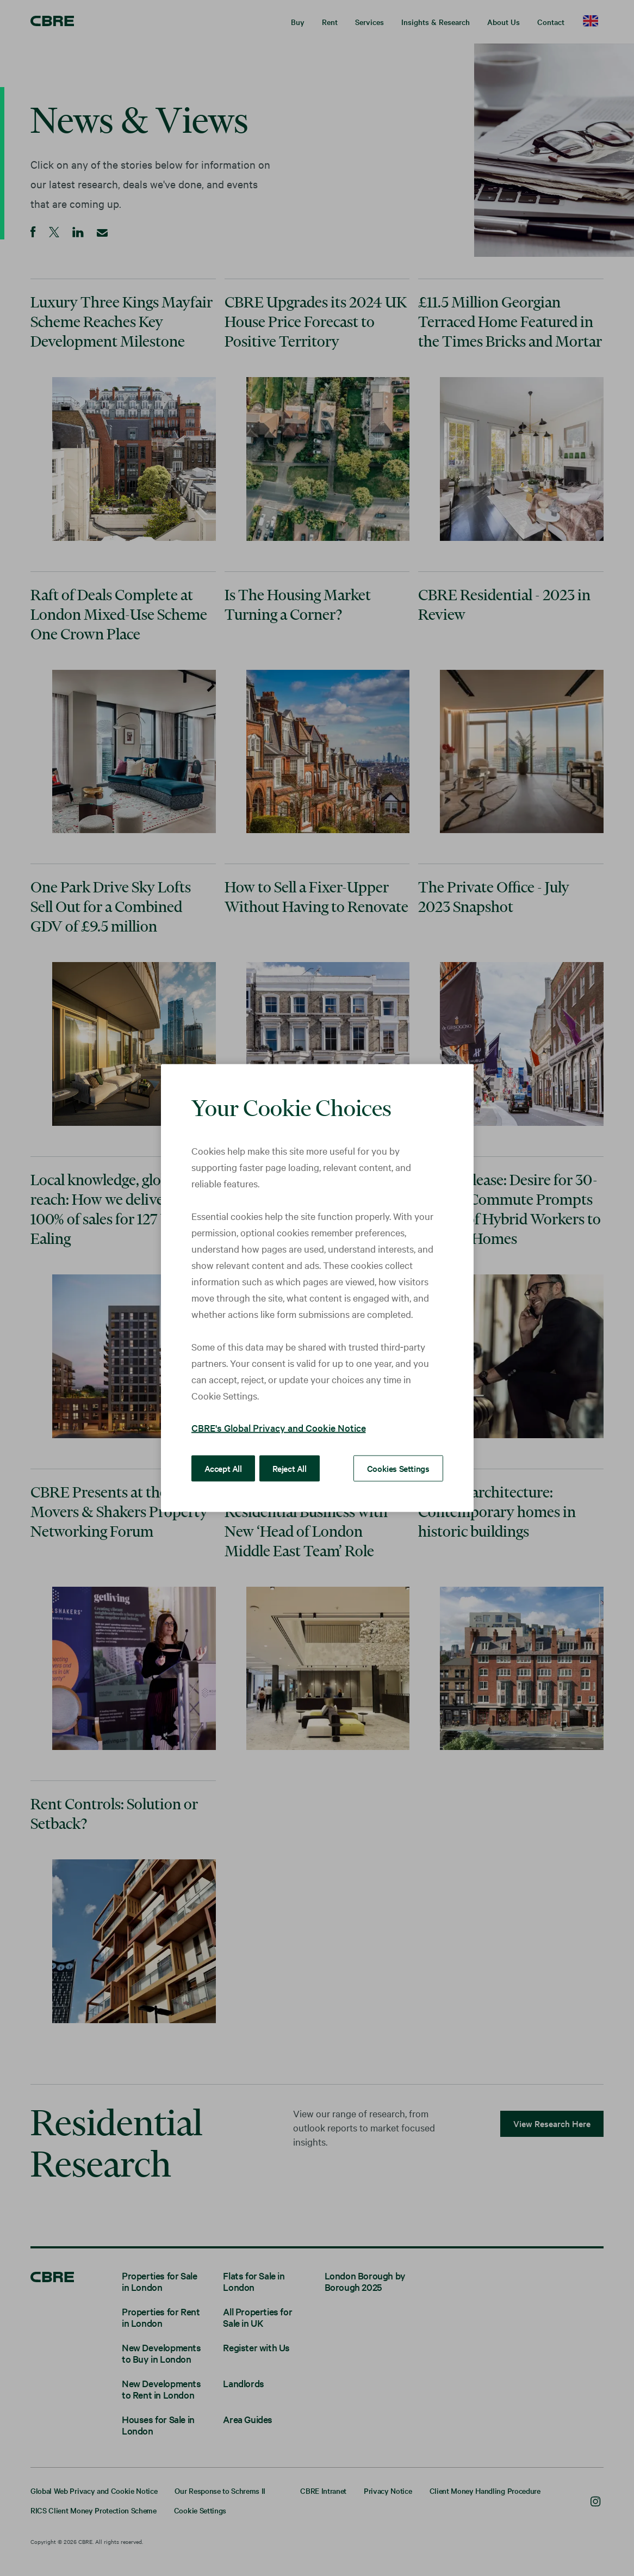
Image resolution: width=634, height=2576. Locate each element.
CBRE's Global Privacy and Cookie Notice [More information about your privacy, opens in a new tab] (278, 1427)
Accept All (223, 1468)
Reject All (289, 1468)
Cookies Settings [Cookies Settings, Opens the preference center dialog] (398, 1468)
